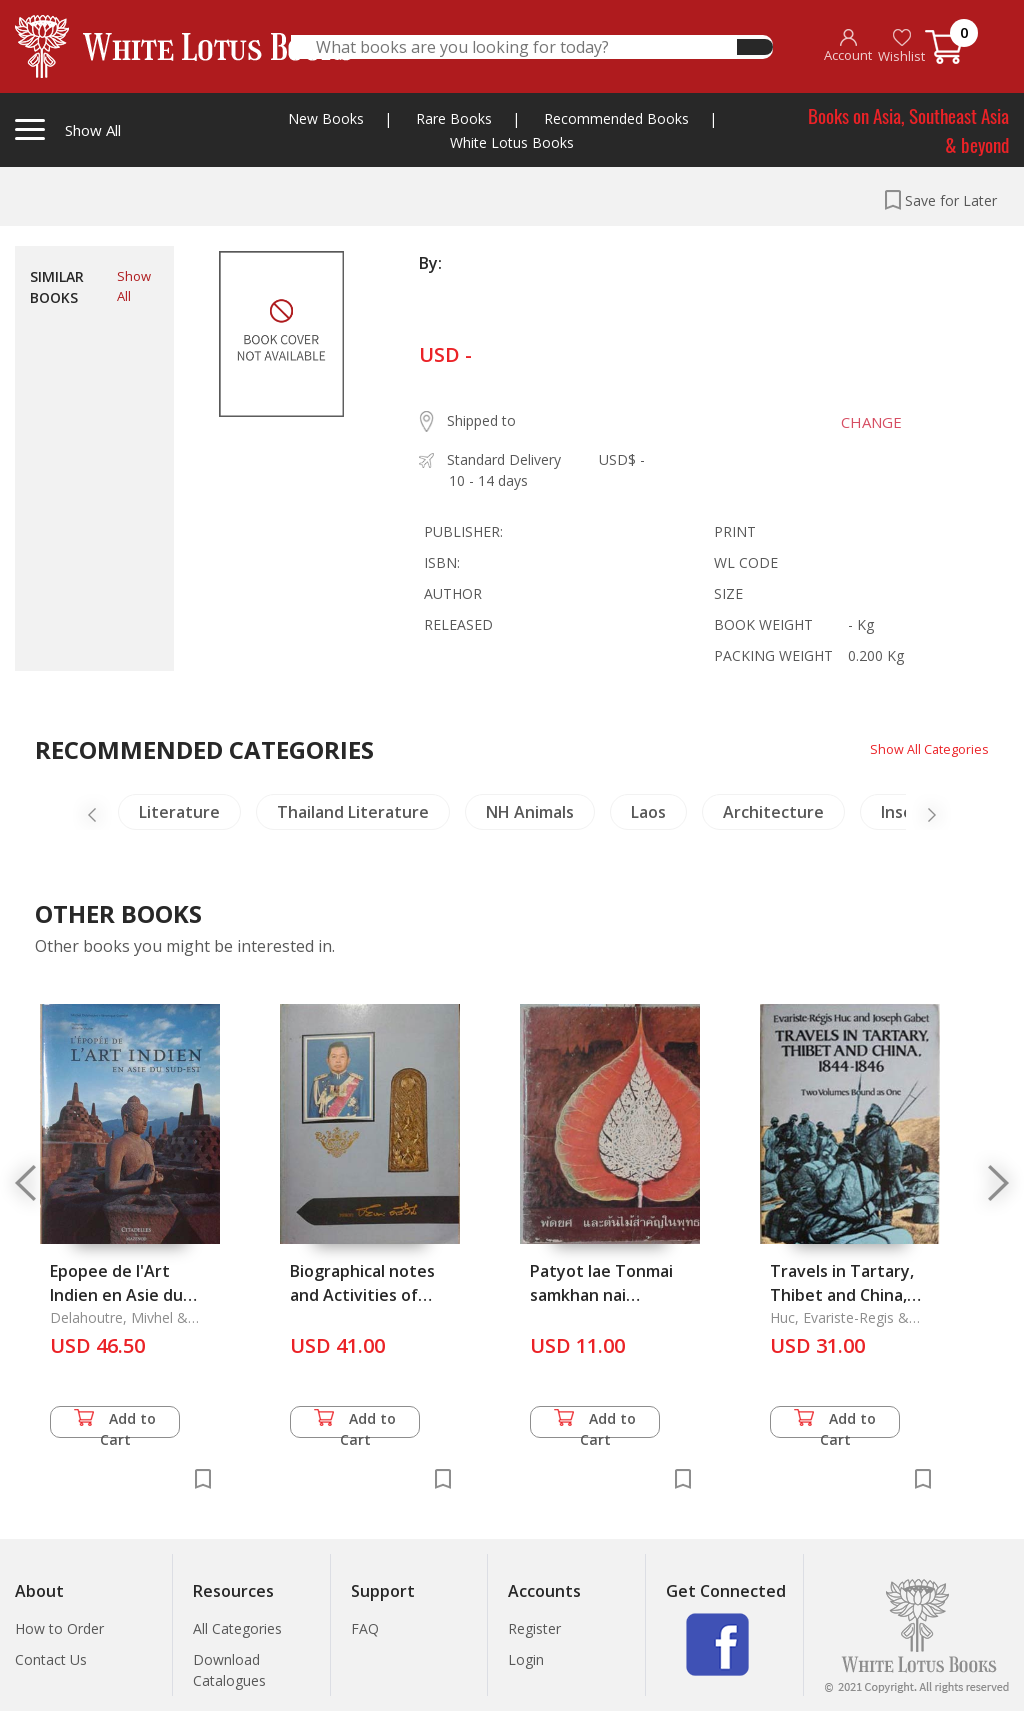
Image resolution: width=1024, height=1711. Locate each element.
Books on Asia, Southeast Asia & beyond (908, 129)
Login (526, 1659)
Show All (134, 286)
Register (534, 1628)
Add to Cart (115, 1423)
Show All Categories (924, 748)
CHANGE (859, 422)
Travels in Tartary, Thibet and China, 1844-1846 (842, 1295)
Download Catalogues (229, 1670)
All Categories (237, 1628)
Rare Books (454, 118)
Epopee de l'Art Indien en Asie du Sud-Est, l (116, 1295)
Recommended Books (616, 118)
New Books (326, 118)
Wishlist (901, 46)
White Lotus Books (512, 142)
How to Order (59, 1628)
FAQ (365, 1628)
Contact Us (51, 1659)
